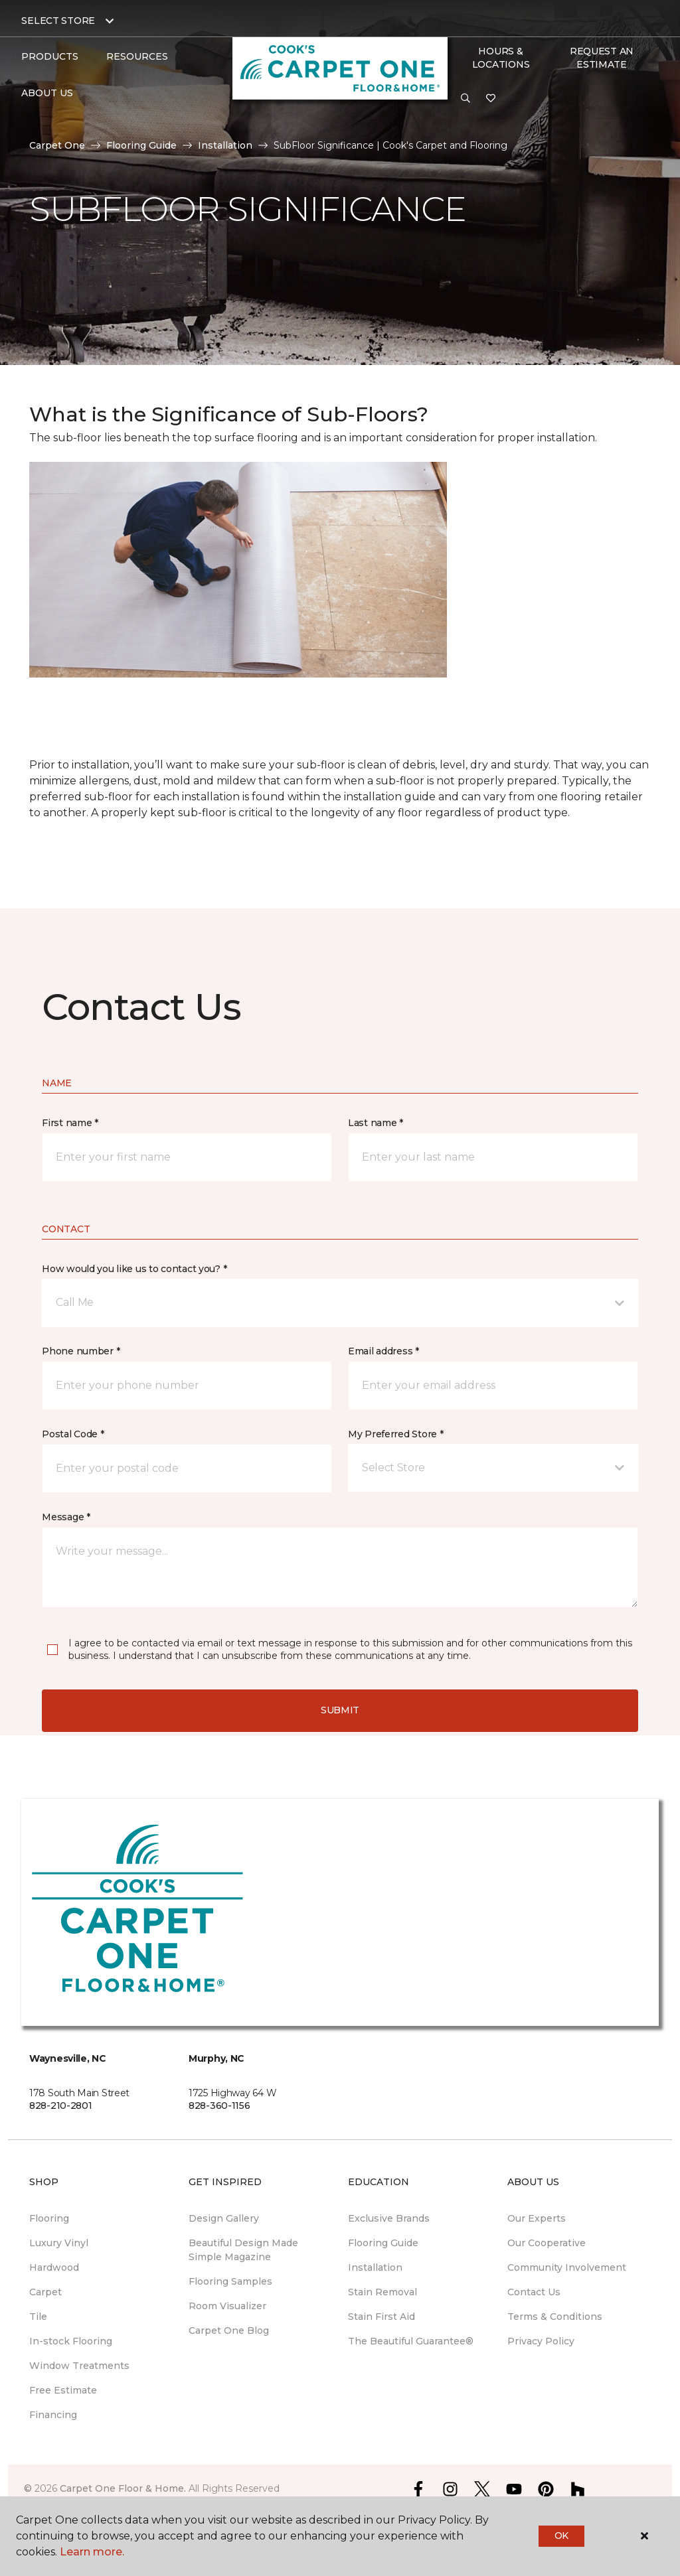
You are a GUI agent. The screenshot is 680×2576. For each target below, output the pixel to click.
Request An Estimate (602, 57)
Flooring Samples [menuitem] (230, 2281)
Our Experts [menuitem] (536, 2218)
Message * (66, 1517)
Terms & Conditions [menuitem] (554, 2317)
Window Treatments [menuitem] (79, 2366)
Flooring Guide (141, 145)
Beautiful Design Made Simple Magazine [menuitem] (243, 2250)
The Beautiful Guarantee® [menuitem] (410, 2341)
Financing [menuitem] (53, 2415)
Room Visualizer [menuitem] (227, 2306)
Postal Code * (73, 1434)
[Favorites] (490, 98)
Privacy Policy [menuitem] (540, 2341)
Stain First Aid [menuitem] (381, 2317)
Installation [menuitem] (375, 2267)
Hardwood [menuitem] (54, 2267)
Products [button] (49, 56)
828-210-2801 (60, 2105)
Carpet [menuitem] (45, 2292)
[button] (465, 98)
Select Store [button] (58, 21)
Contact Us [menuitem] (533, 2292)
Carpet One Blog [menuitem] (229, 2330)
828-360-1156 (219, 2105)
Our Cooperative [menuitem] (546, 2243)
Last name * (375, 1122)
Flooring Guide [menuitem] (383, 2243)
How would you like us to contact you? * (134, 1268)
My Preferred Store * (395, 1434)
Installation (225, 145)
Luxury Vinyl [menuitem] (58, 2243)
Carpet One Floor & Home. (123, 2488)
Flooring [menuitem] (49, 2218)
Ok (561, 2535)
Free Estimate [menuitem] (63, 2390)
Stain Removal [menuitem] (382, 2292)
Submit (340, 1710)
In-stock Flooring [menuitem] (70, 2341)
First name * (70, 1122)
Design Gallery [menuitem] (224, 2218)
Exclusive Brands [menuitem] (389, 2218)
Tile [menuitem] (38, 2317)
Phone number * (81, 1351)
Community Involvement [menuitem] (566, 2267)
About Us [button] (47, 93)
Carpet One (57, 145)
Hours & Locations (500, 57)
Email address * (383, 1351)
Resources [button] (137, 56)
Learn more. (92, 2551)
